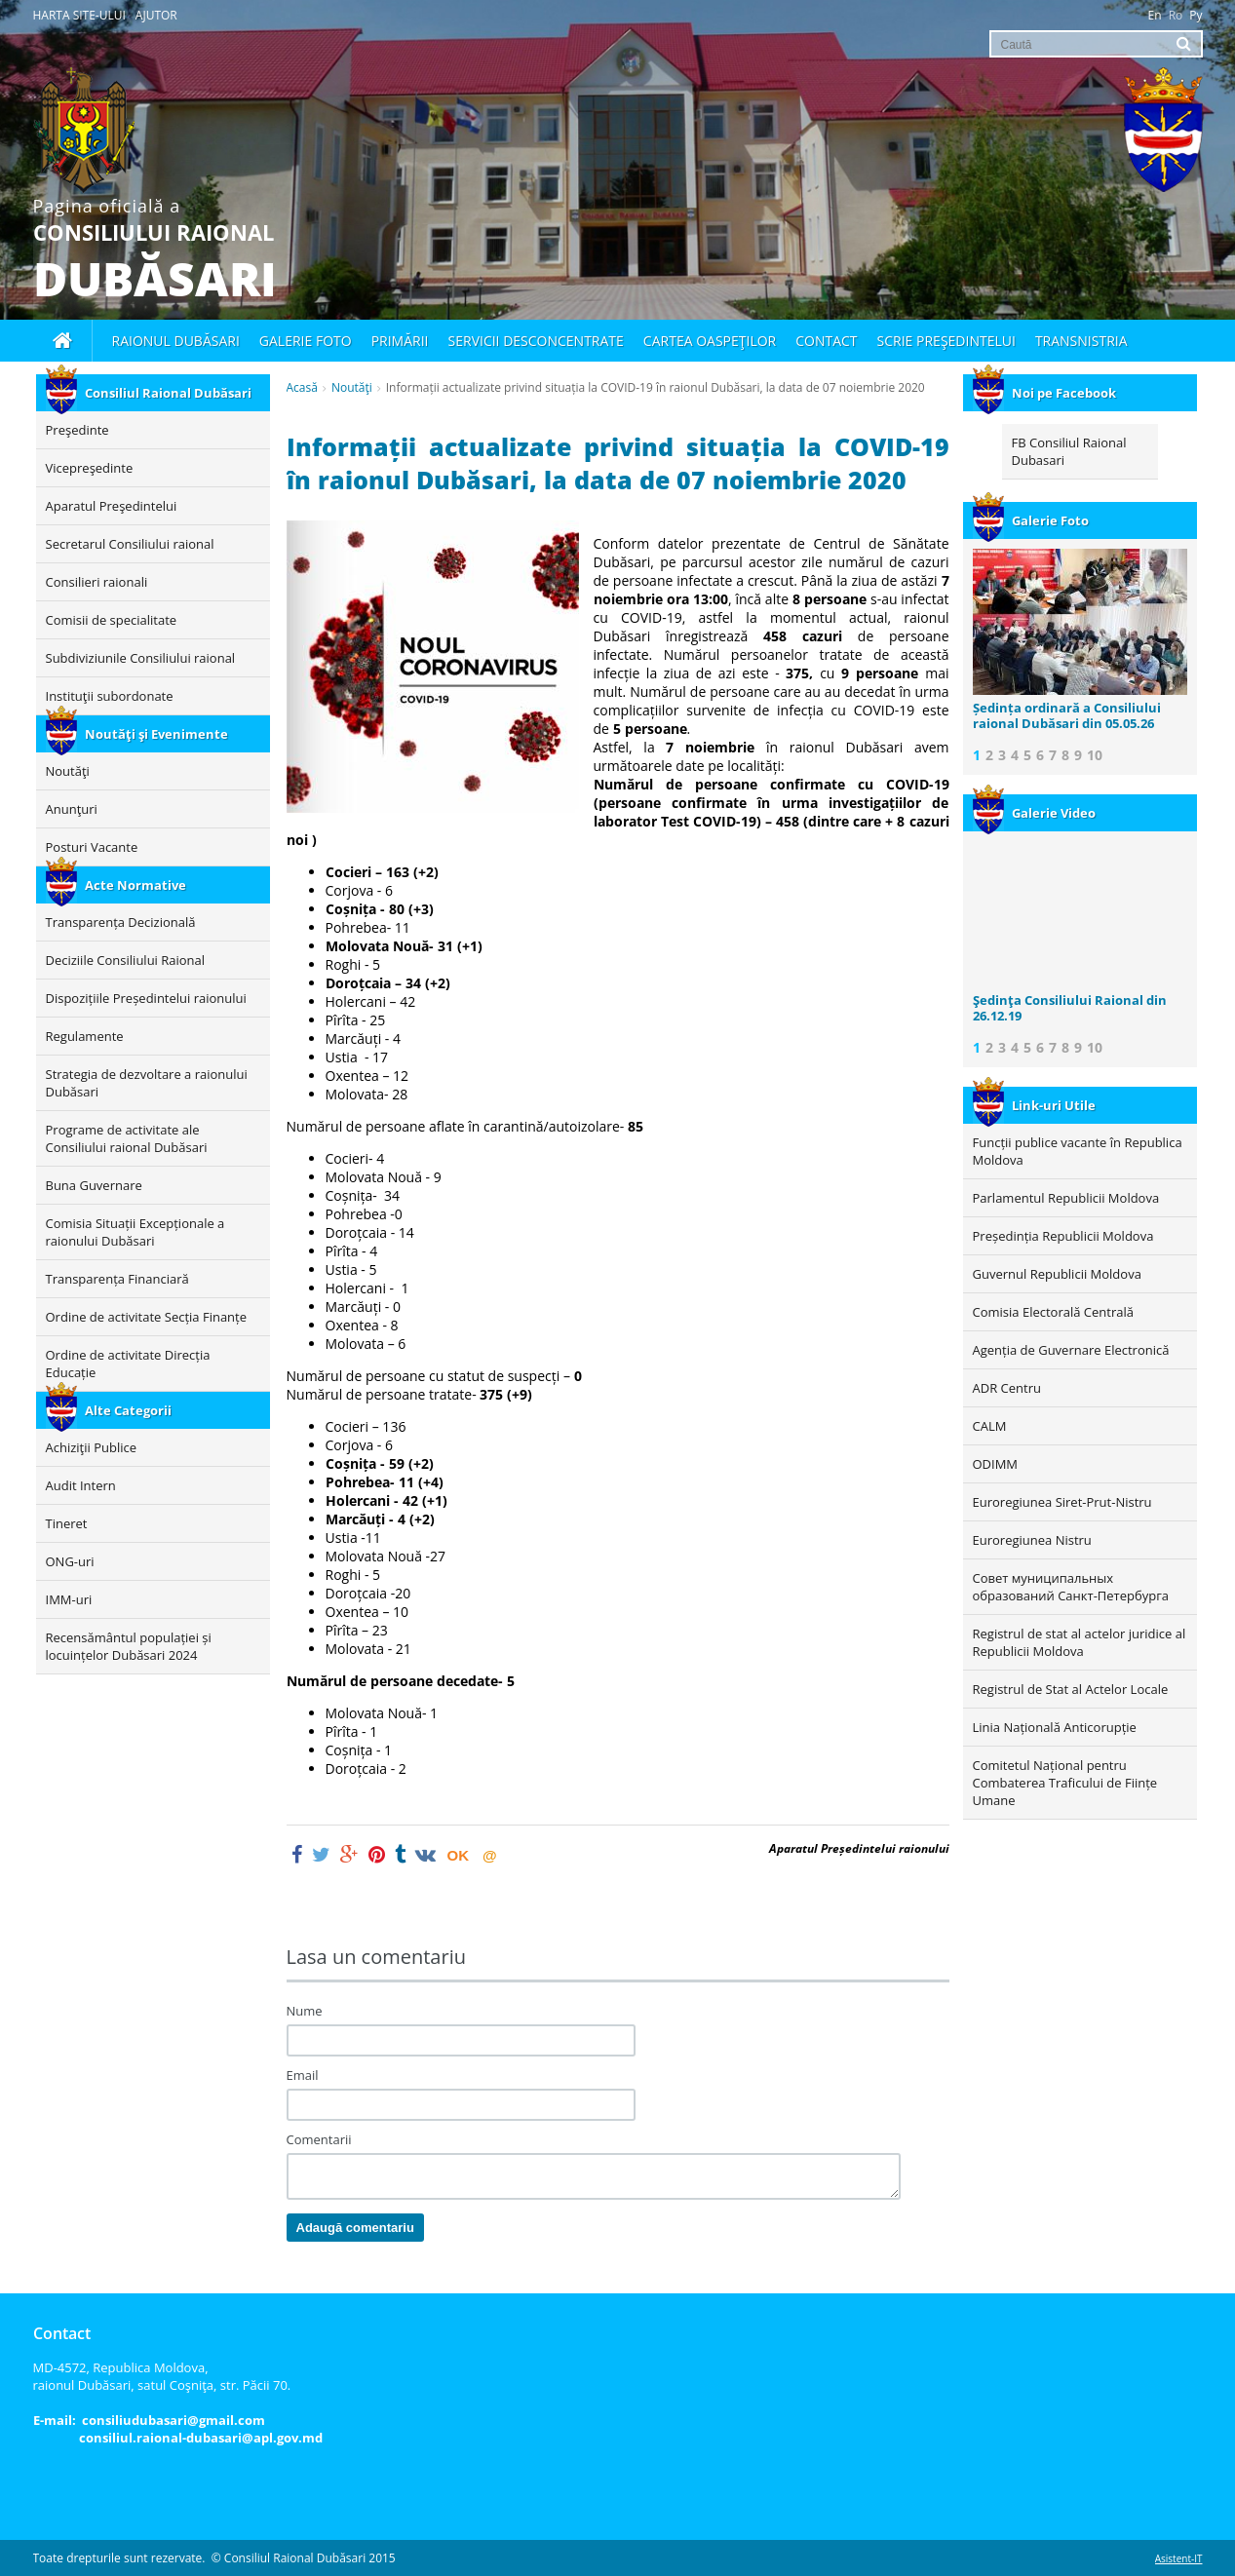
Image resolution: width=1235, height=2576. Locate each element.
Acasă (302, 387)
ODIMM (996, 1464)
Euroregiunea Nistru (1032, 1540)
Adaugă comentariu (355, 2227)
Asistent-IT (1179, 2558)
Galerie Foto (1031, 520)
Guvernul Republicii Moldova (1057, 1274)
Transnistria (1081, 340)
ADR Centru (1007, 1388)
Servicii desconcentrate (536, 340)
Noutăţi (351, 387)
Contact (826, 340)
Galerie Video (1034, 812)
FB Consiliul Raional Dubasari (1069, 451)
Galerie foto (305, 340)
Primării (400, 340)
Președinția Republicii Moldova (1063, 1236)
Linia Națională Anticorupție (1055, 1727)
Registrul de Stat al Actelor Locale (1071, 1689)
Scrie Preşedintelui (946, 340)
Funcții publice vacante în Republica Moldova (1077, 1151)
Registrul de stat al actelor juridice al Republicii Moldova (1079, 1642)
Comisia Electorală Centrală (1053, 1312)
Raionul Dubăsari (176, 340)
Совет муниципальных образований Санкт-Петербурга (1071, 1586)
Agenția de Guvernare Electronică (1071, 1350)
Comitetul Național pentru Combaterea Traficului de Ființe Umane (1065, 1782)
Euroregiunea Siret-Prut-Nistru (1062, 1502)
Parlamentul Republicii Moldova (1066, 1198)
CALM (990, 1426)
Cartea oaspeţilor (709, 340)
